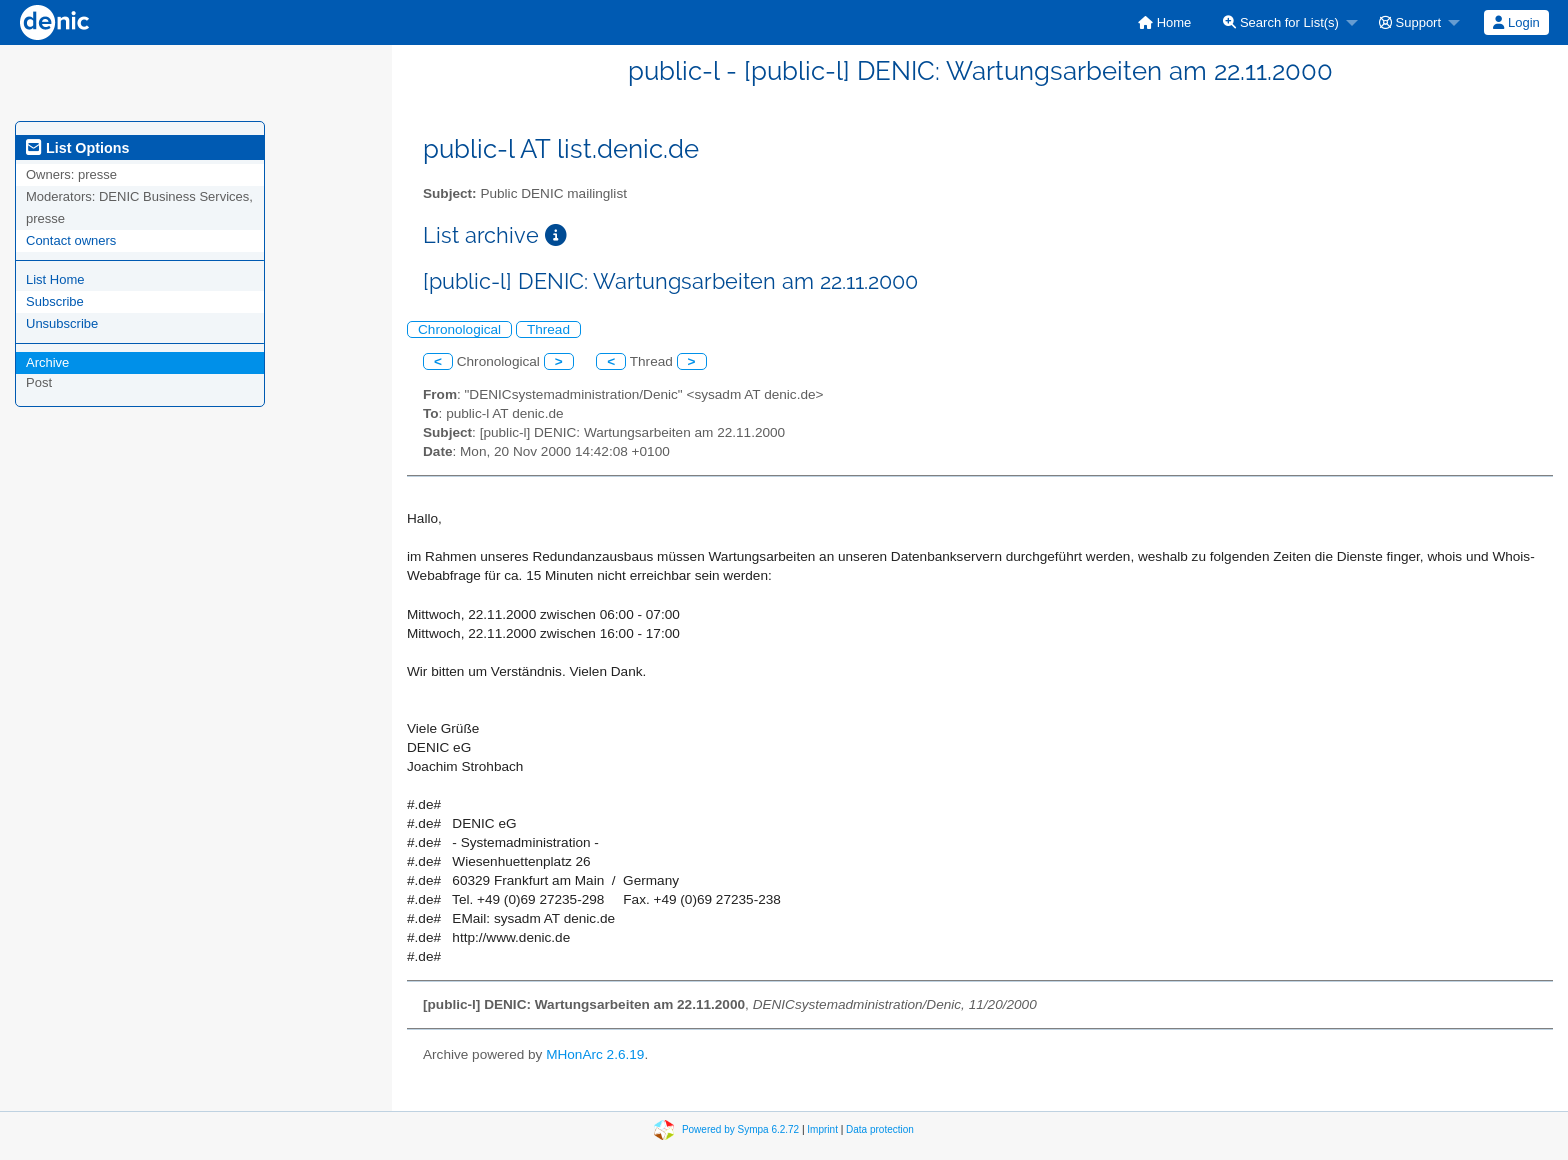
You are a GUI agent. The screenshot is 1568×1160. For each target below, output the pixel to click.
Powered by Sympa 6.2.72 (740, 1128)
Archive (47, 362)
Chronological (459, 329)
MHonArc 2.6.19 (595, 1054)
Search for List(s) (1281, 22)
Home (1164, 22)
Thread (548, 329)
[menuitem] (1164, 22)
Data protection (880, 1128)
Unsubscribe (62, 323)
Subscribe (55, 301)
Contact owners (71, 240)
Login (1516, 22)
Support (1410, 22)
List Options (77, 148)
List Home (55, 279)
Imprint (822, 1128)
